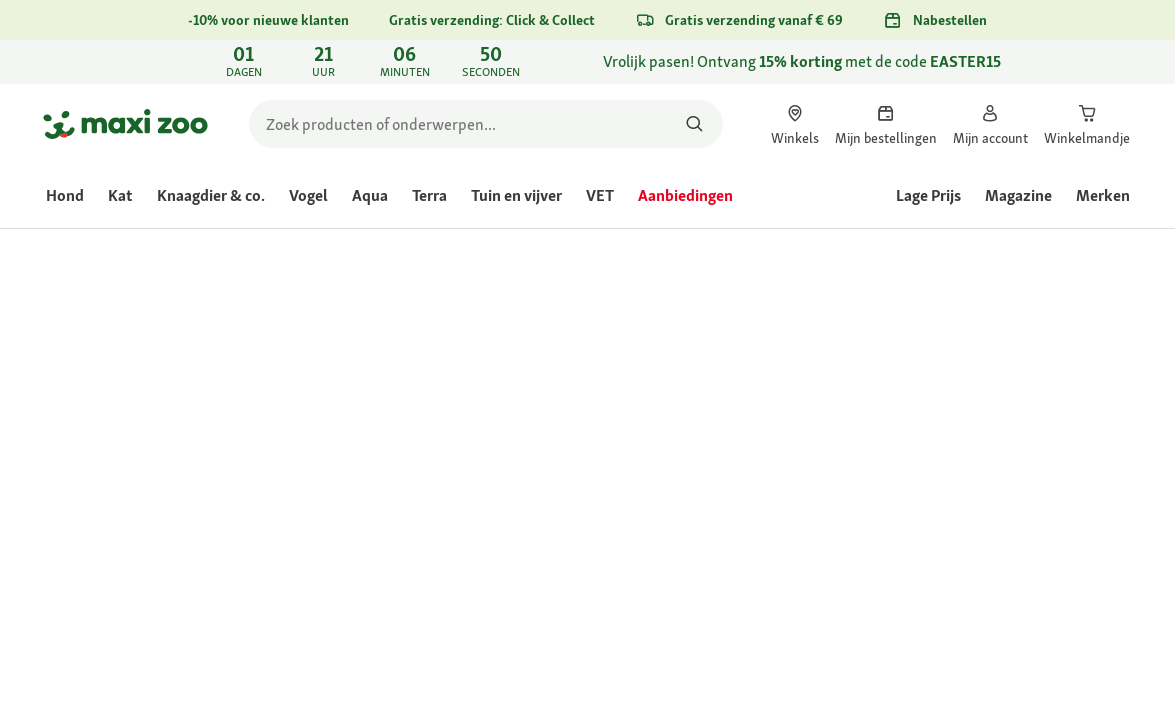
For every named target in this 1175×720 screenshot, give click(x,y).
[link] (587, 62)
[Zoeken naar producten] (695, 124)
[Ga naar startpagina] (125, 124)
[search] (486, 124)
